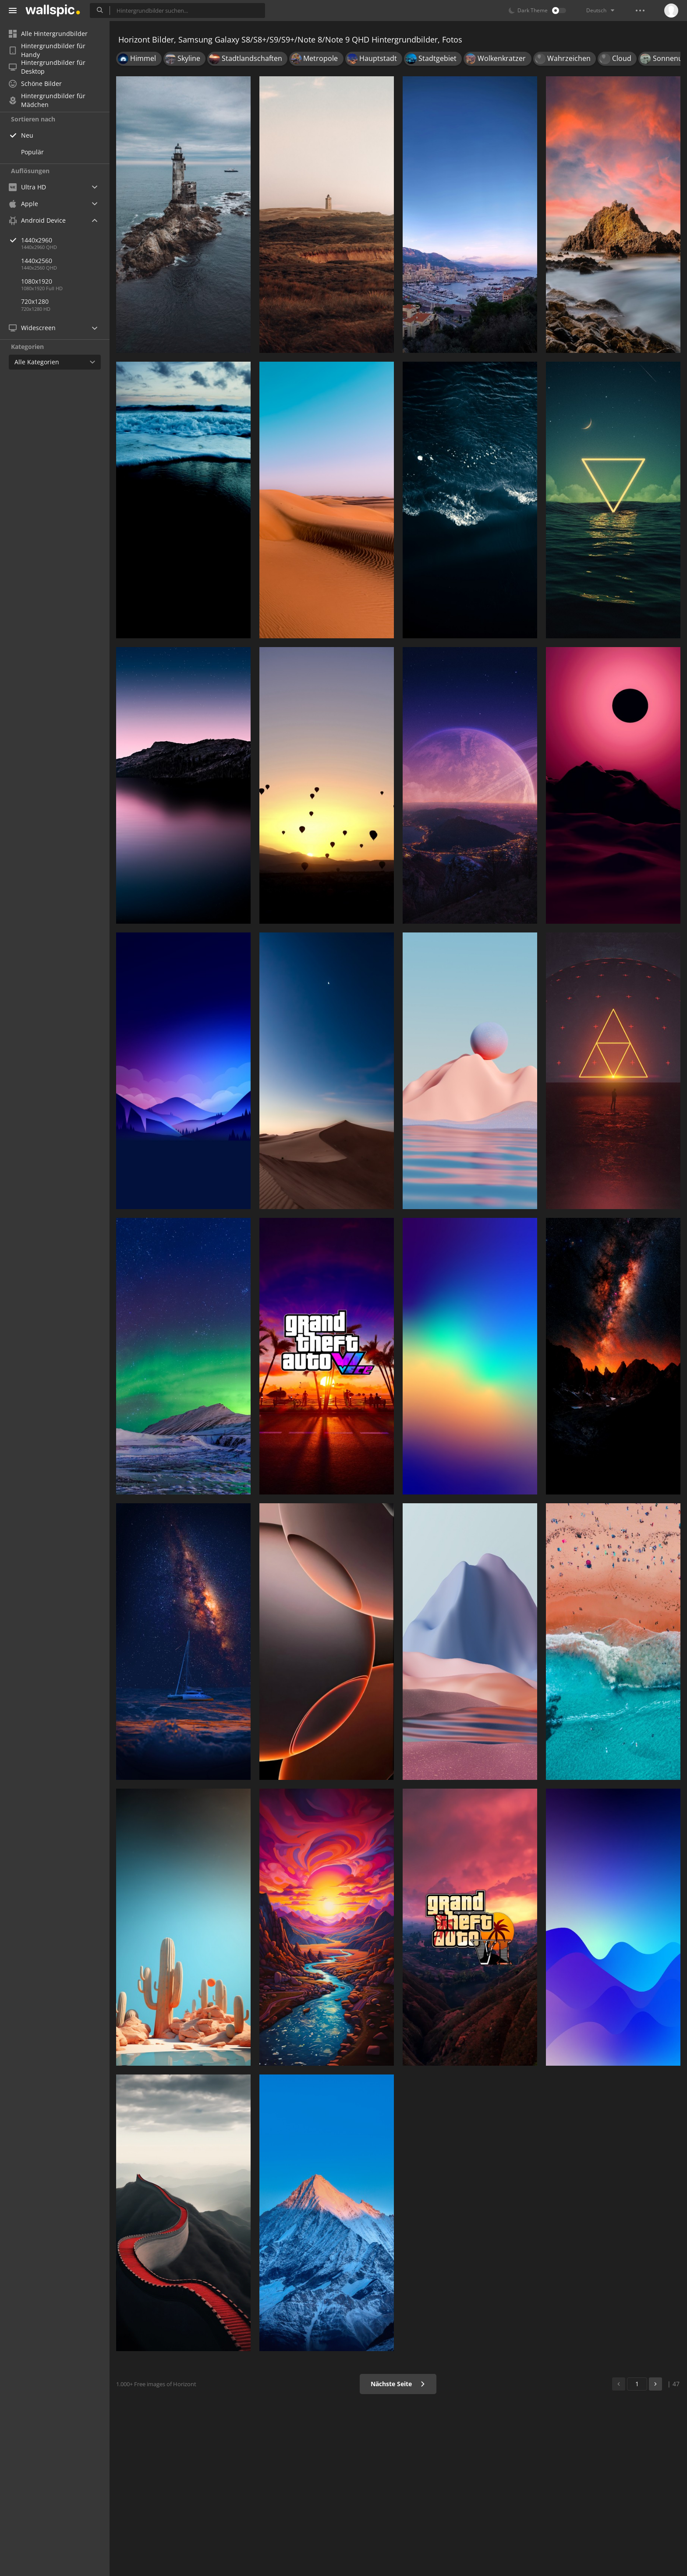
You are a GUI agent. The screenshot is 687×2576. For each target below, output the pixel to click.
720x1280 (35, 301)
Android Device (37, 220)
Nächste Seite (398, 2384)
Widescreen (32, 328)
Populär (32, 152)
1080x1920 (36, 281)
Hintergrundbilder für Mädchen (47, 100)
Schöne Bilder (35, 83)
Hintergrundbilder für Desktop (47, 67)
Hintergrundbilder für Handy (47, 50)
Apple (23, 203)
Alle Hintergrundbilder (48, 33)
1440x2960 (65, 240)
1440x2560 (36, 260)
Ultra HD (27, 187)
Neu (27, 135)
